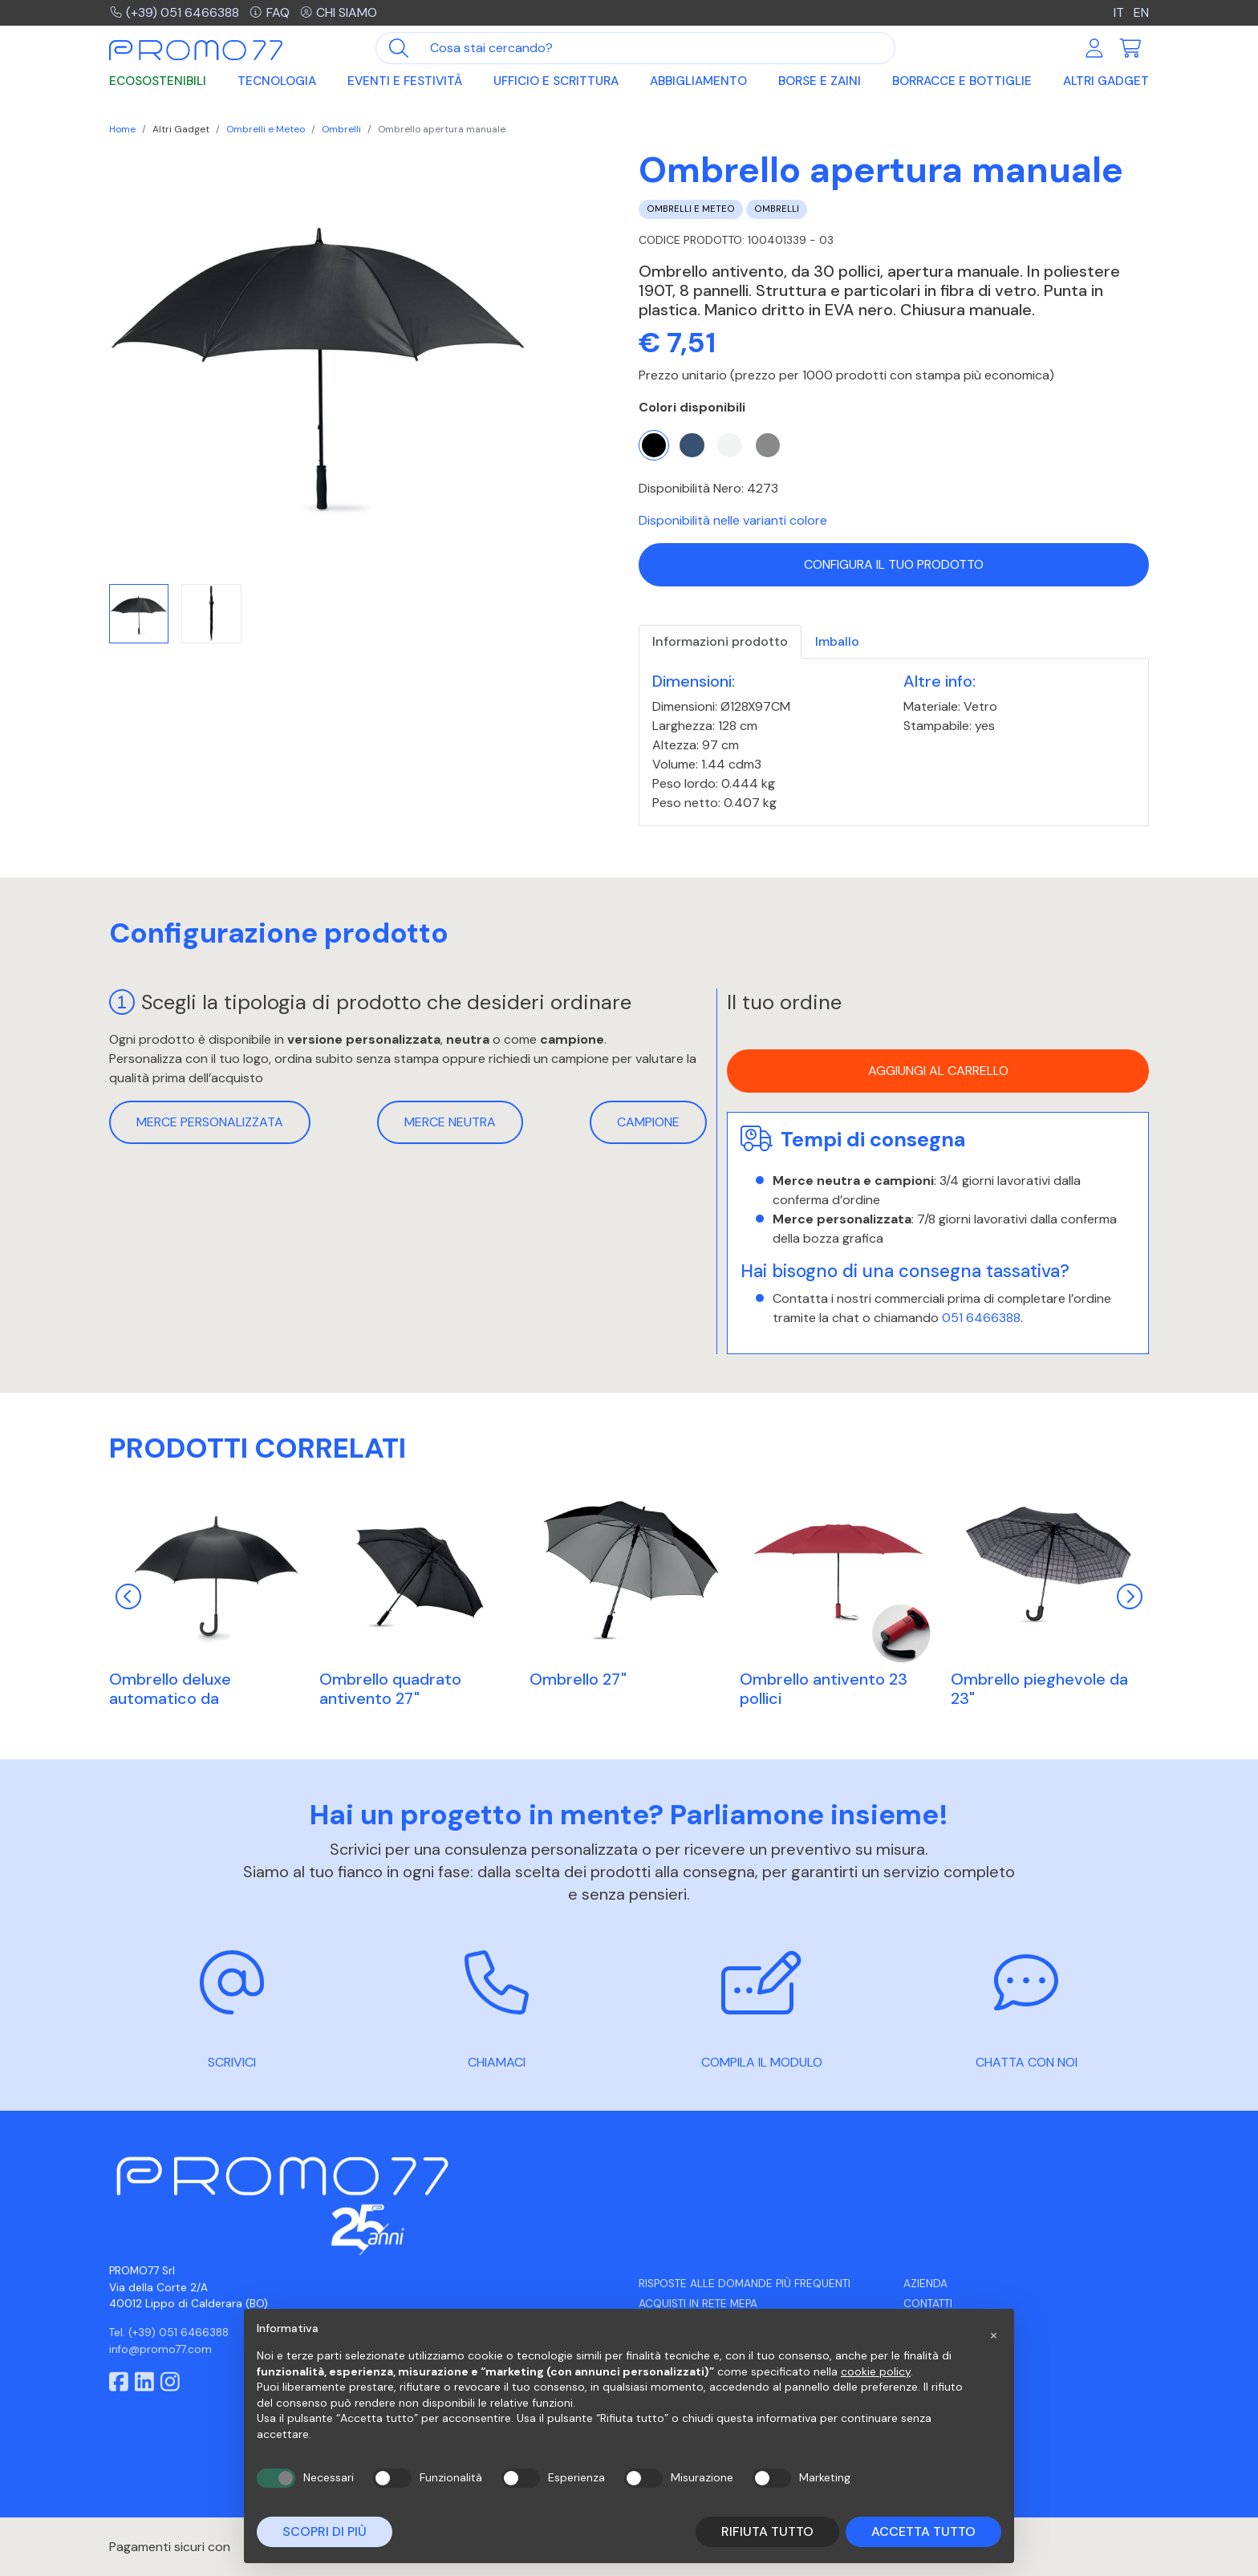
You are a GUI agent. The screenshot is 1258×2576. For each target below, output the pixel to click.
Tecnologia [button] (276, 82)
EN (1141, 12)
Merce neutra (450, 1122)
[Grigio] (768, 445)
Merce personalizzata (209, 1122)
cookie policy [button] (876, 2371)
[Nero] (654, 445)
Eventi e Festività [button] (404, 82)
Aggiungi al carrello (938, 1070)
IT (1120, 12)
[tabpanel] (894, 742)
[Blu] (691, 445)
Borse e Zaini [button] (819, 82)
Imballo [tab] (837, 641)
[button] (993, 2334)
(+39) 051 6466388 (174, 12)
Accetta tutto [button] (923, 2531)
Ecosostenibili (157, 82)
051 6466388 (981, 1317)
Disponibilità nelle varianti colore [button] (733, 520)
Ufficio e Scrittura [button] (556, 82)
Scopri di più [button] (324, 2531)
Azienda (925, 2283)
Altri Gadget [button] (1106, 82)
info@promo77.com (160, 2349)
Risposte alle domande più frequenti (744, 2283)
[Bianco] (729, 445)
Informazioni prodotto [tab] (720, 641)
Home (122, 129)
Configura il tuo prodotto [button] (894, 564)
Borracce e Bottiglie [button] (962, 82)
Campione (648, 1122)
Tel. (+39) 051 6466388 (169, 2332)
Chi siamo (338, 12)
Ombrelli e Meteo (265, 129)
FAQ (270, 12)
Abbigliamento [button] (698, 82)
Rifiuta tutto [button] (767, 2531)
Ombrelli (341, 129)
